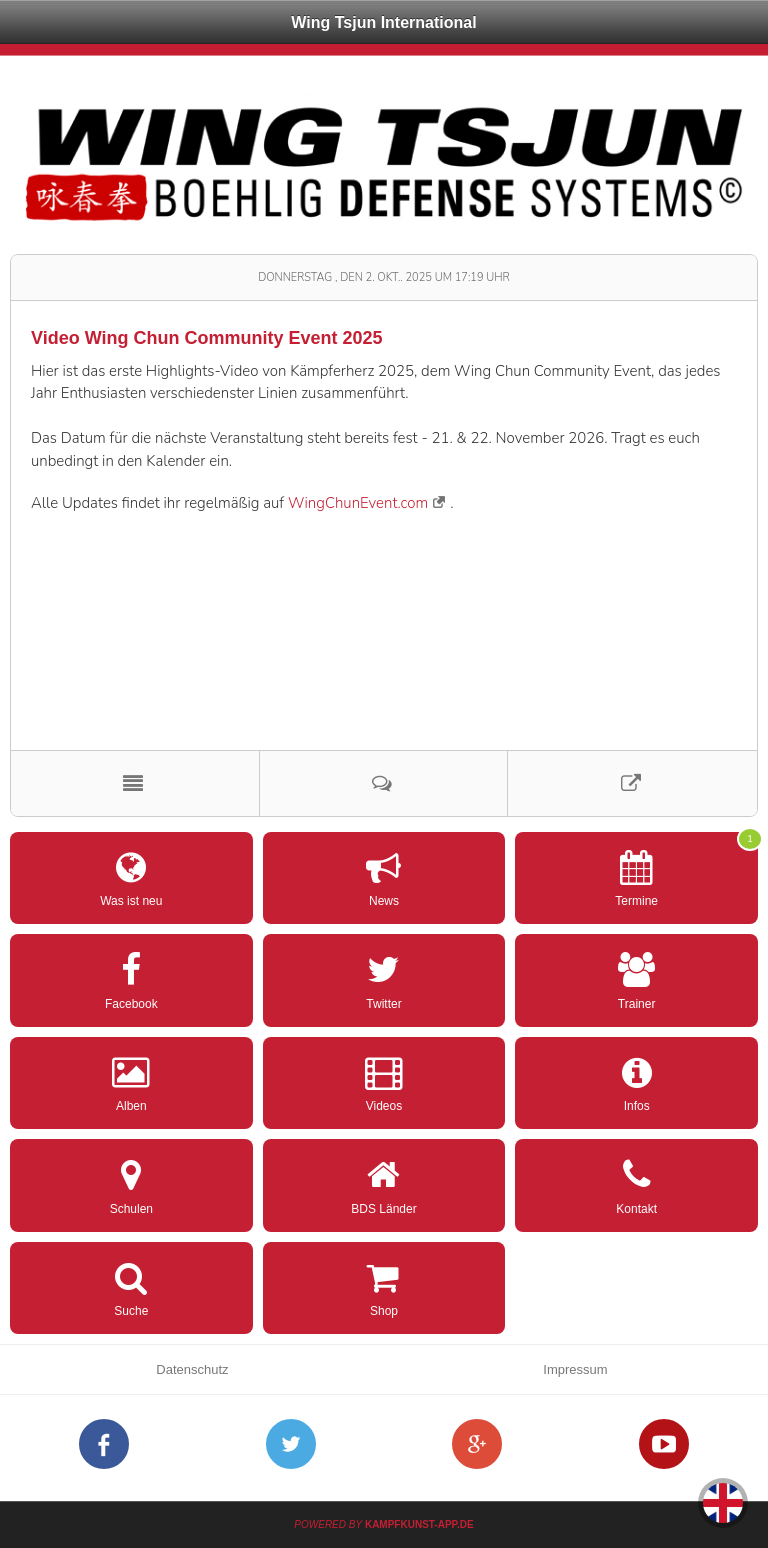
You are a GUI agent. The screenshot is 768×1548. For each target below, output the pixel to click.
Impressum (575, 1369)
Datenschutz (192, 1369)
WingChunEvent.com (358, 503)
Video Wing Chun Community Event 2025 (207, 338)
